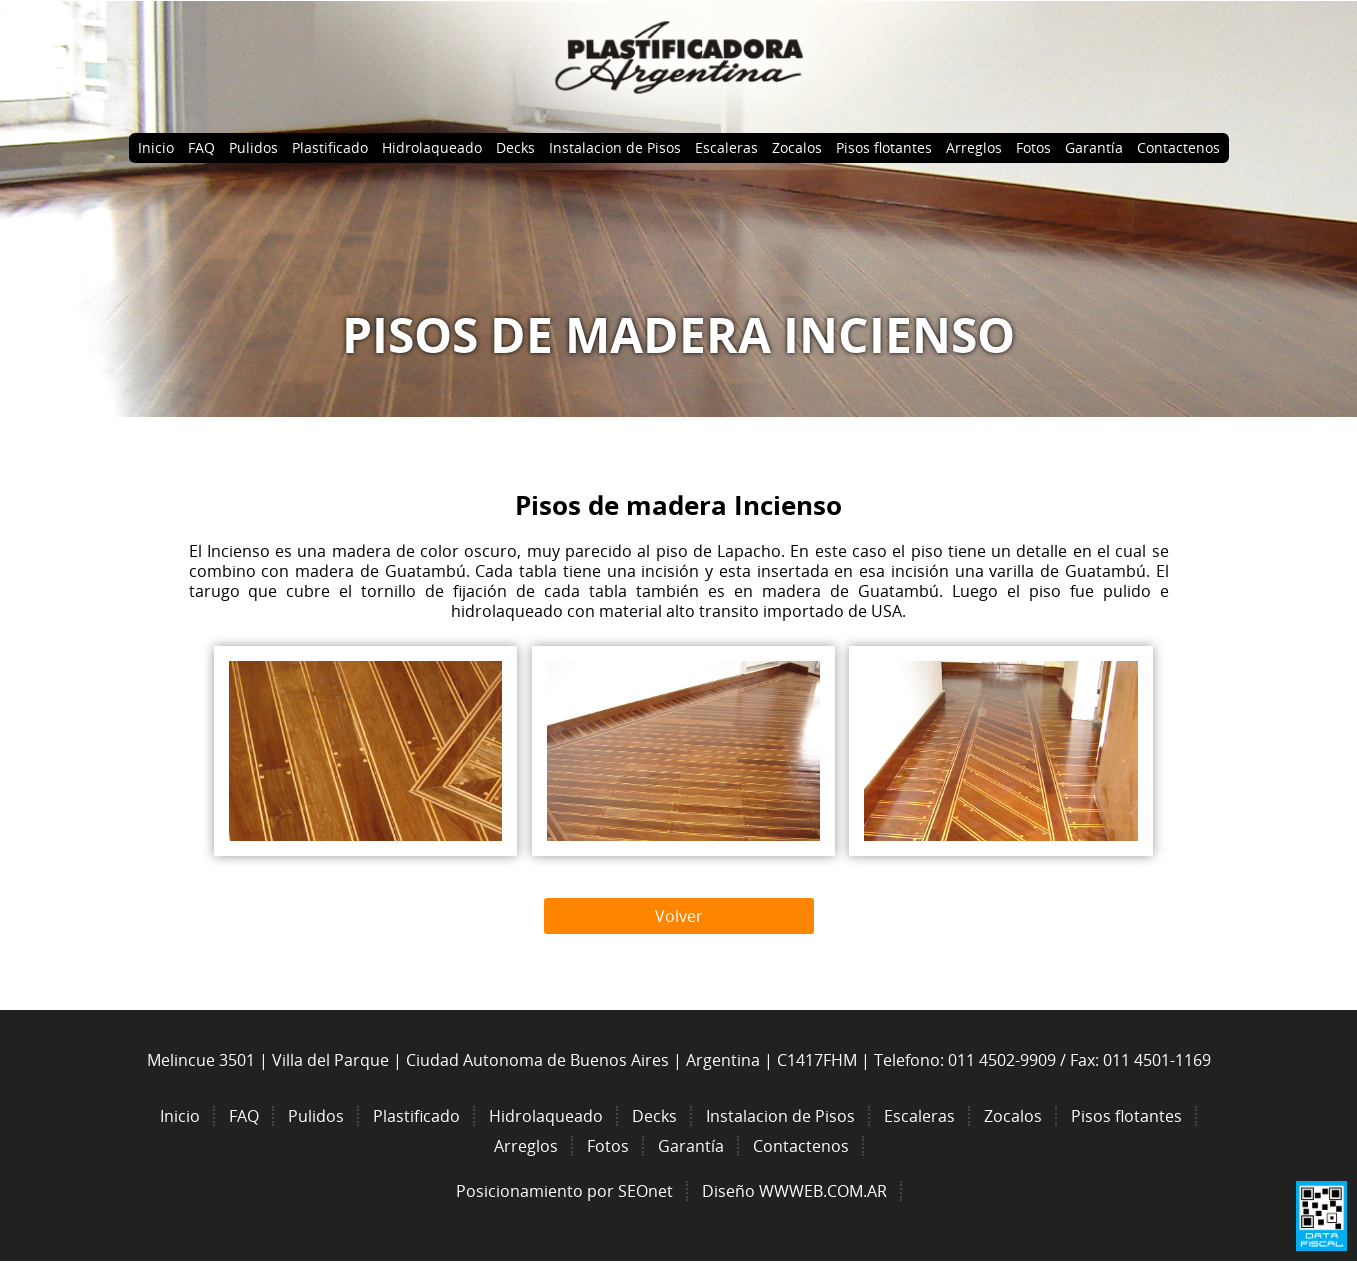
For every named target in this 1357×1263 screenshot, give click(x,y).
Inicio (156, 147)
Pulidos (253, 147)
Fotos (1033, 147)
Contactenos (1178, 147)
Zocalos (797, 147)
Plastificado (330, 147)
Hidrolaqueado (432, 147)
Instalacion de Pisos (615, 147)
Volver (679, 916)
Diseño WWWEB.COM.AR (794, 1191)
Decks (515, 147)
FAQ (201, 147)
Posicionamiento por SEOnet (564, 1191)
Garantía (1094, 147)
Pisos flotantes (884, 147)
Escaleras (726, 147)
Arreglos (974, 147)
